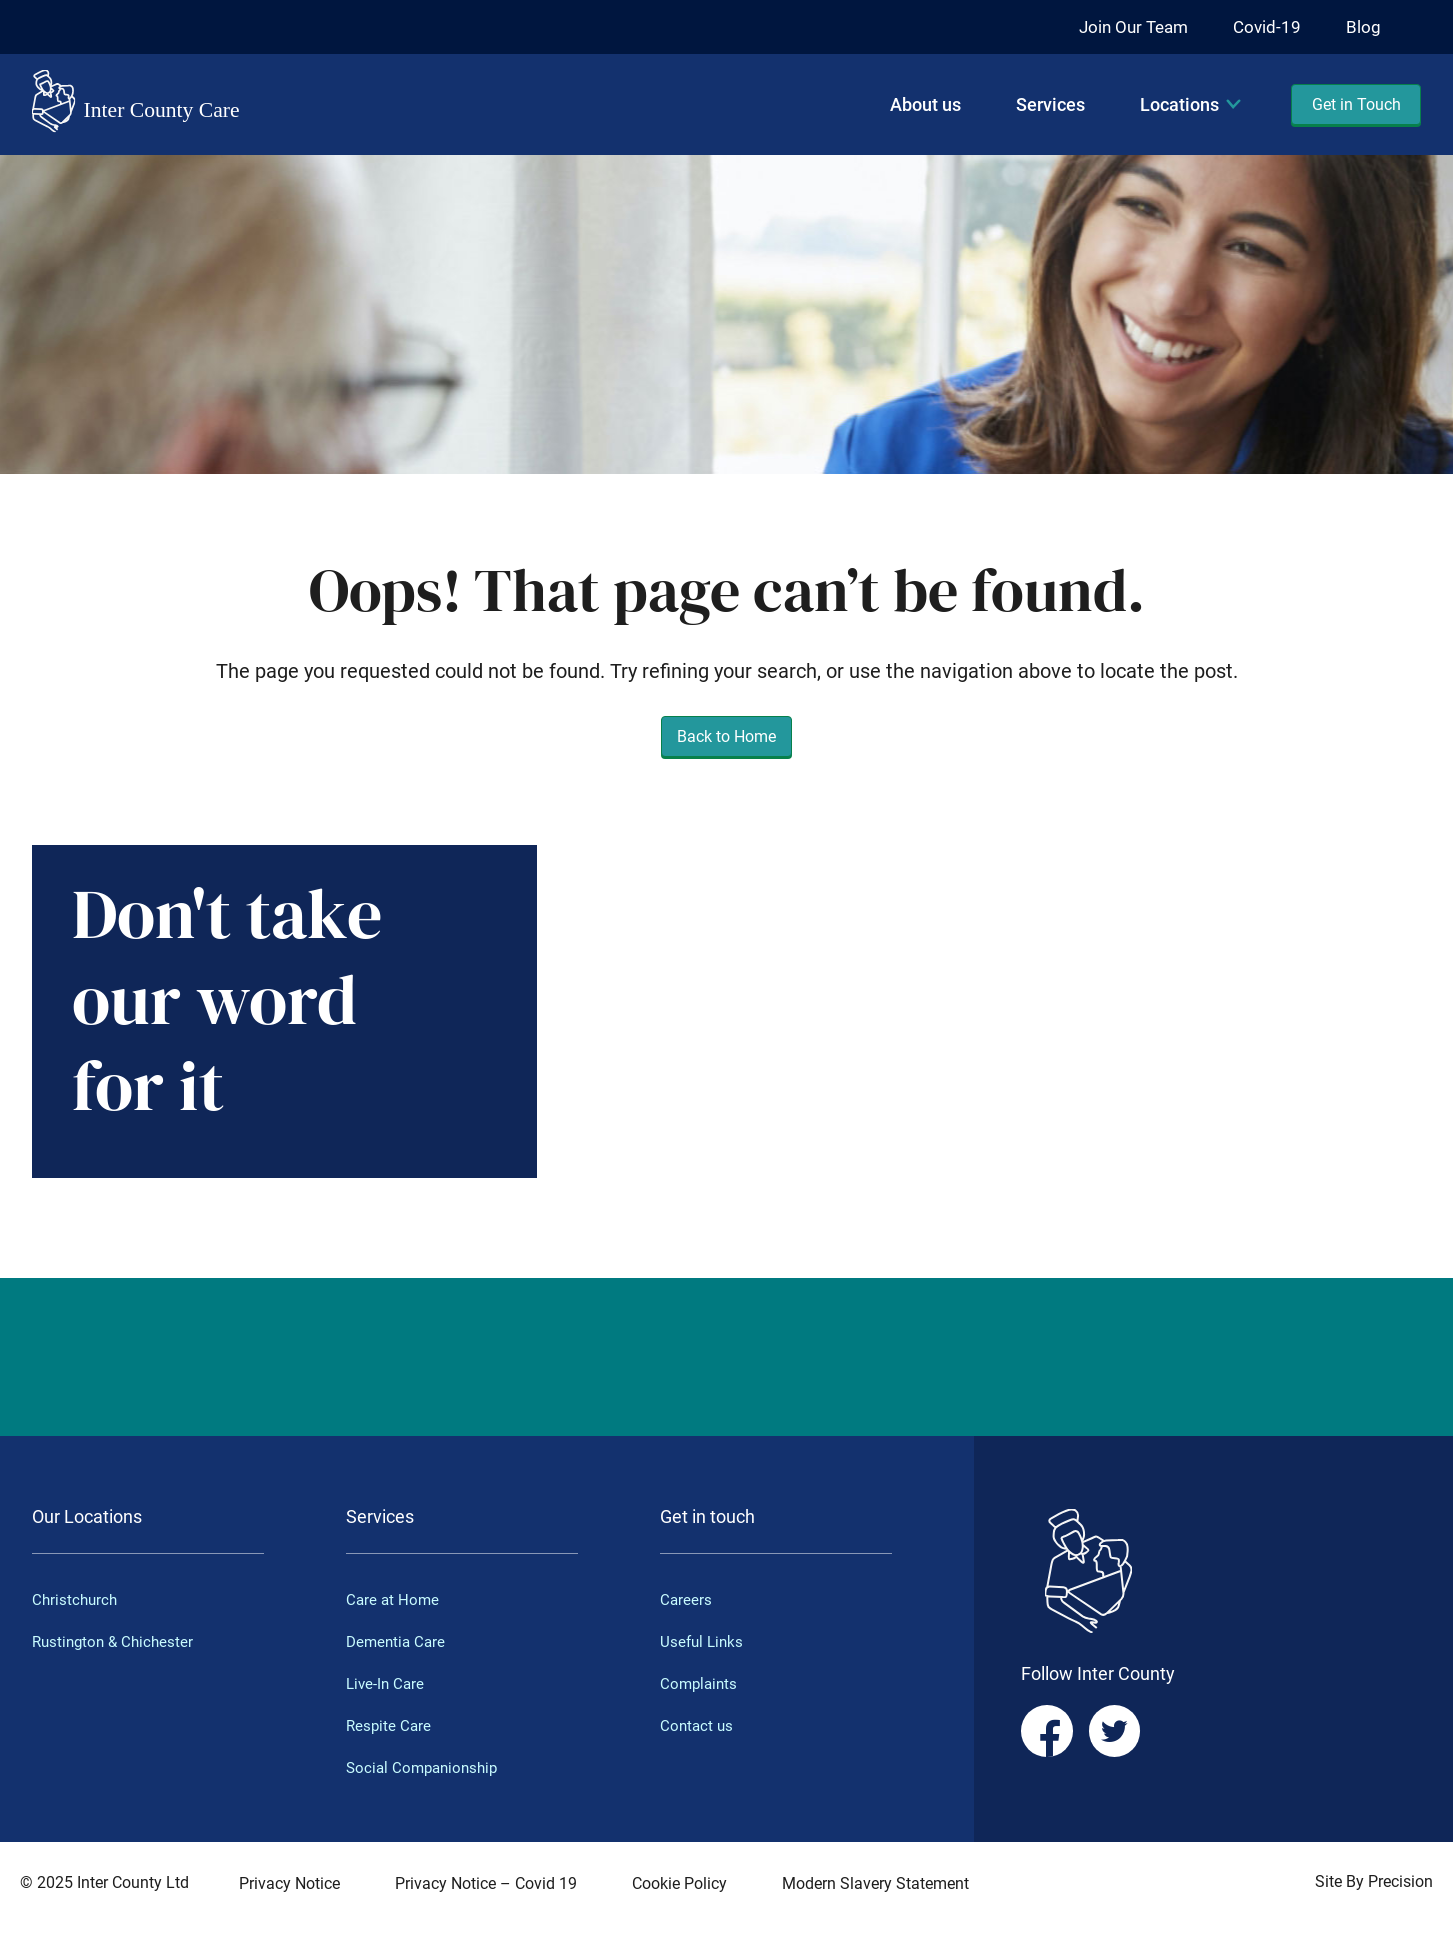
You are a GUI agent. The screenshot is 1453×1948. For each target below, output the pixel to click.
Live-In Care (387, 1683)
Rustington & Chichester (116, 1641)
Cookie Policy (679, 1883)
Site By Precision (1374, 1881)
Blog (1363, 26)
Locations (1179, 104)
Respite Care (390, 1725)
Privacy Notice (289, 1883)
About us (925, 104)
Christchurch (76, 1599)
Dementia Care (398, 1641)
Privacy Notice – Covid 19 (486, 1883)
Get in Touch (1356, 104)
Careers (686, 1599)
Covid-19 (1266, 26)
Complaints (700, 1683)
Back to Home (726, 736)
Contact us (698, 1725)
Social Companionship (426, 1767)
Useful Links (703, 1641)
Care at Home (394, 1599)
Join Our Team (1128, 26)
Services (1050, 104)
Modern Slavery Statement (875, 1883)
